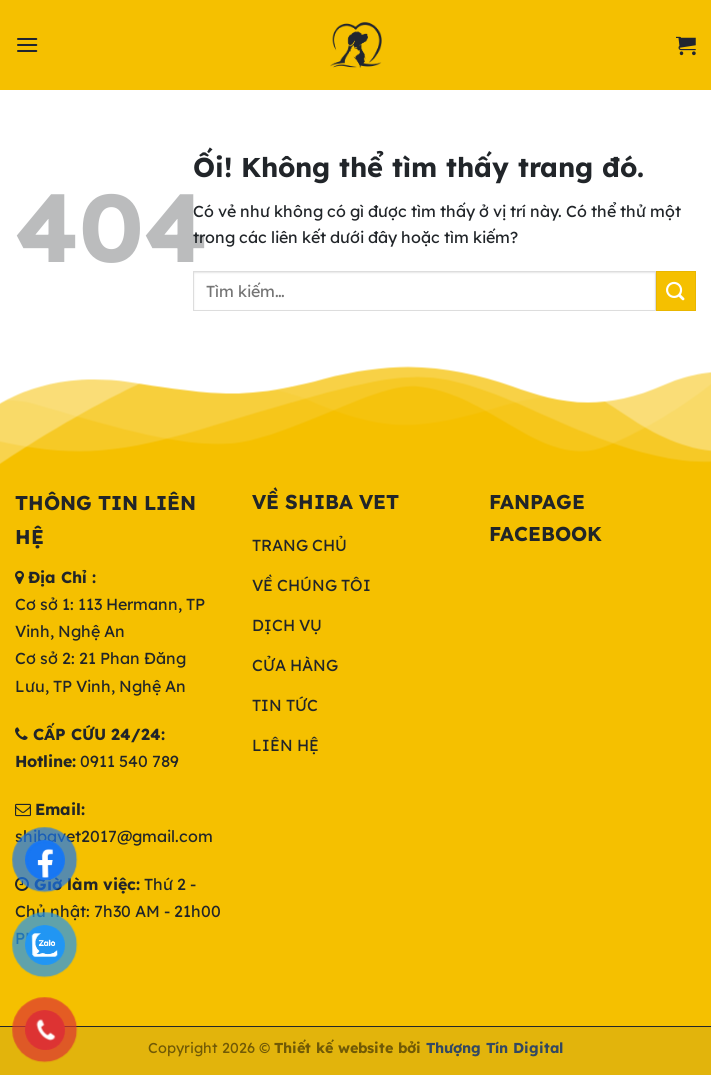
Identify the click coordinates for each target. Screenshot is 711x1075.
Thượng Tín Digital (494, 1048)
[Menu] (27, 44)
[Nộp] (676, 290)
